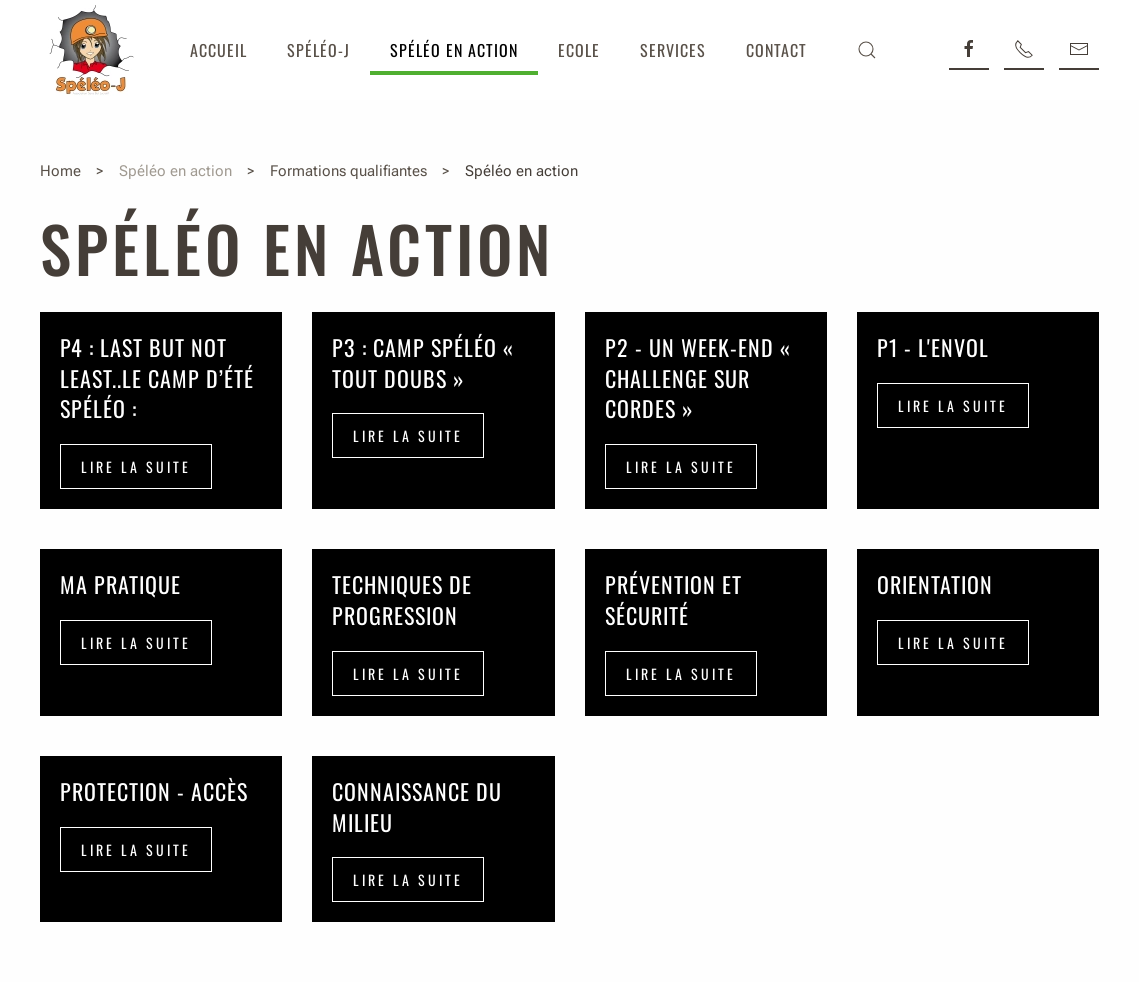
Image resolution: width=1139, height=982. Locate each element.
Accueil (218, 50)
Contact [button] (776, 50)
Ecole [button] (579, 50)
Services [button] (673, 50)
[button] (867, 50)
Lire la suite (136, 466)
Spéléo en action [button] (454, 50)
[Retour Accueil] (90, 50)
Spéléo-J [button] (318, 50)
